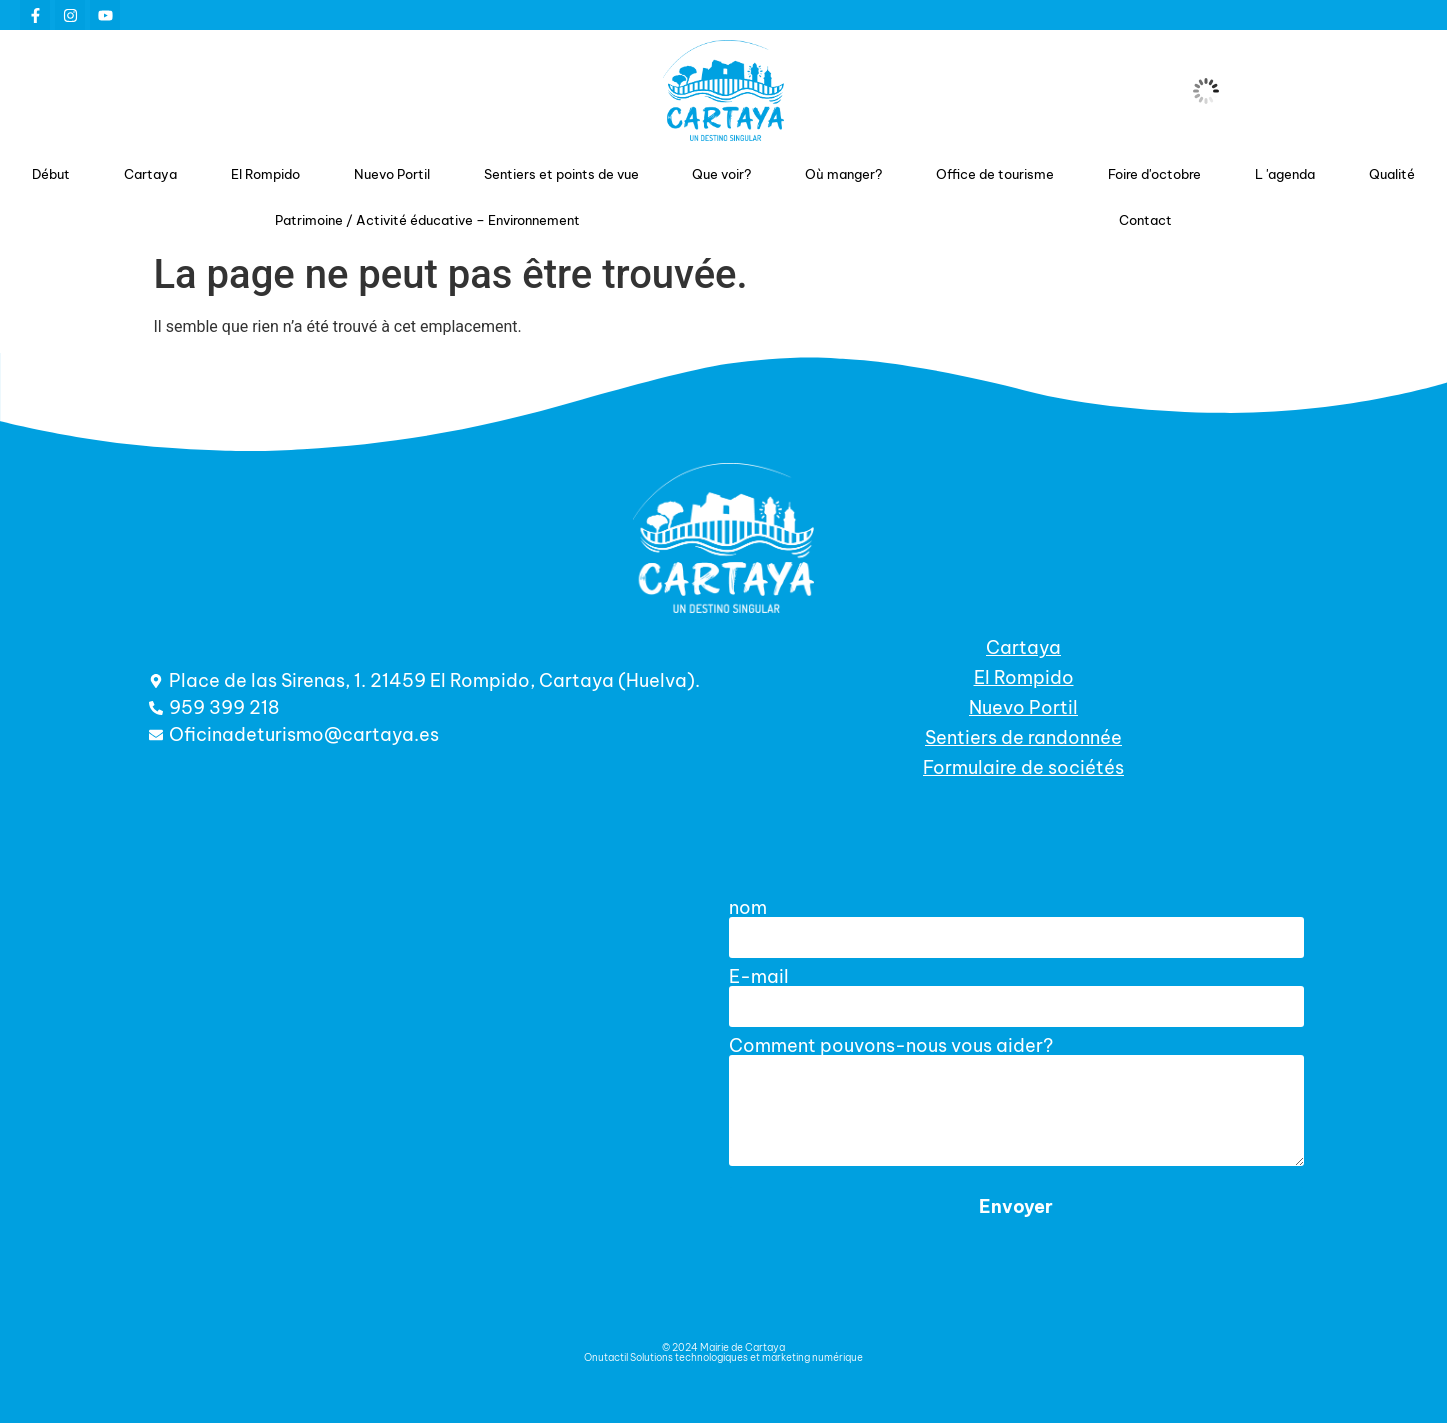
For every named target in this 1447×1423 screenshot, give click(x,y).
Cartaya (150, 174)
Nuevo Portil (392, 174)
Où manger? (843, 174)
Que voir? (721, 174)
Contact (1145, 220)
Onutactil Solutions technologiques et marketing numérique (723, 1357)
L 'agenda (1285, 174)
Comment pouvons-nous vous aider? (891, 1046)
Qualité (1392, 174)
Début (51, 174)
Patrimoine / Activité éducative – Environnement (427, 220)
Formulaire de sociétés (1023, 767)
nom (748, 908)
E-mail (759, 977)
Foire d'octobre (1154, 174)
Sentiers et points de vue (561, 174)
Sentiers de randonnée (1023, 737)
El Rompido (265, 174)
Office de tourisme (995, 174)
